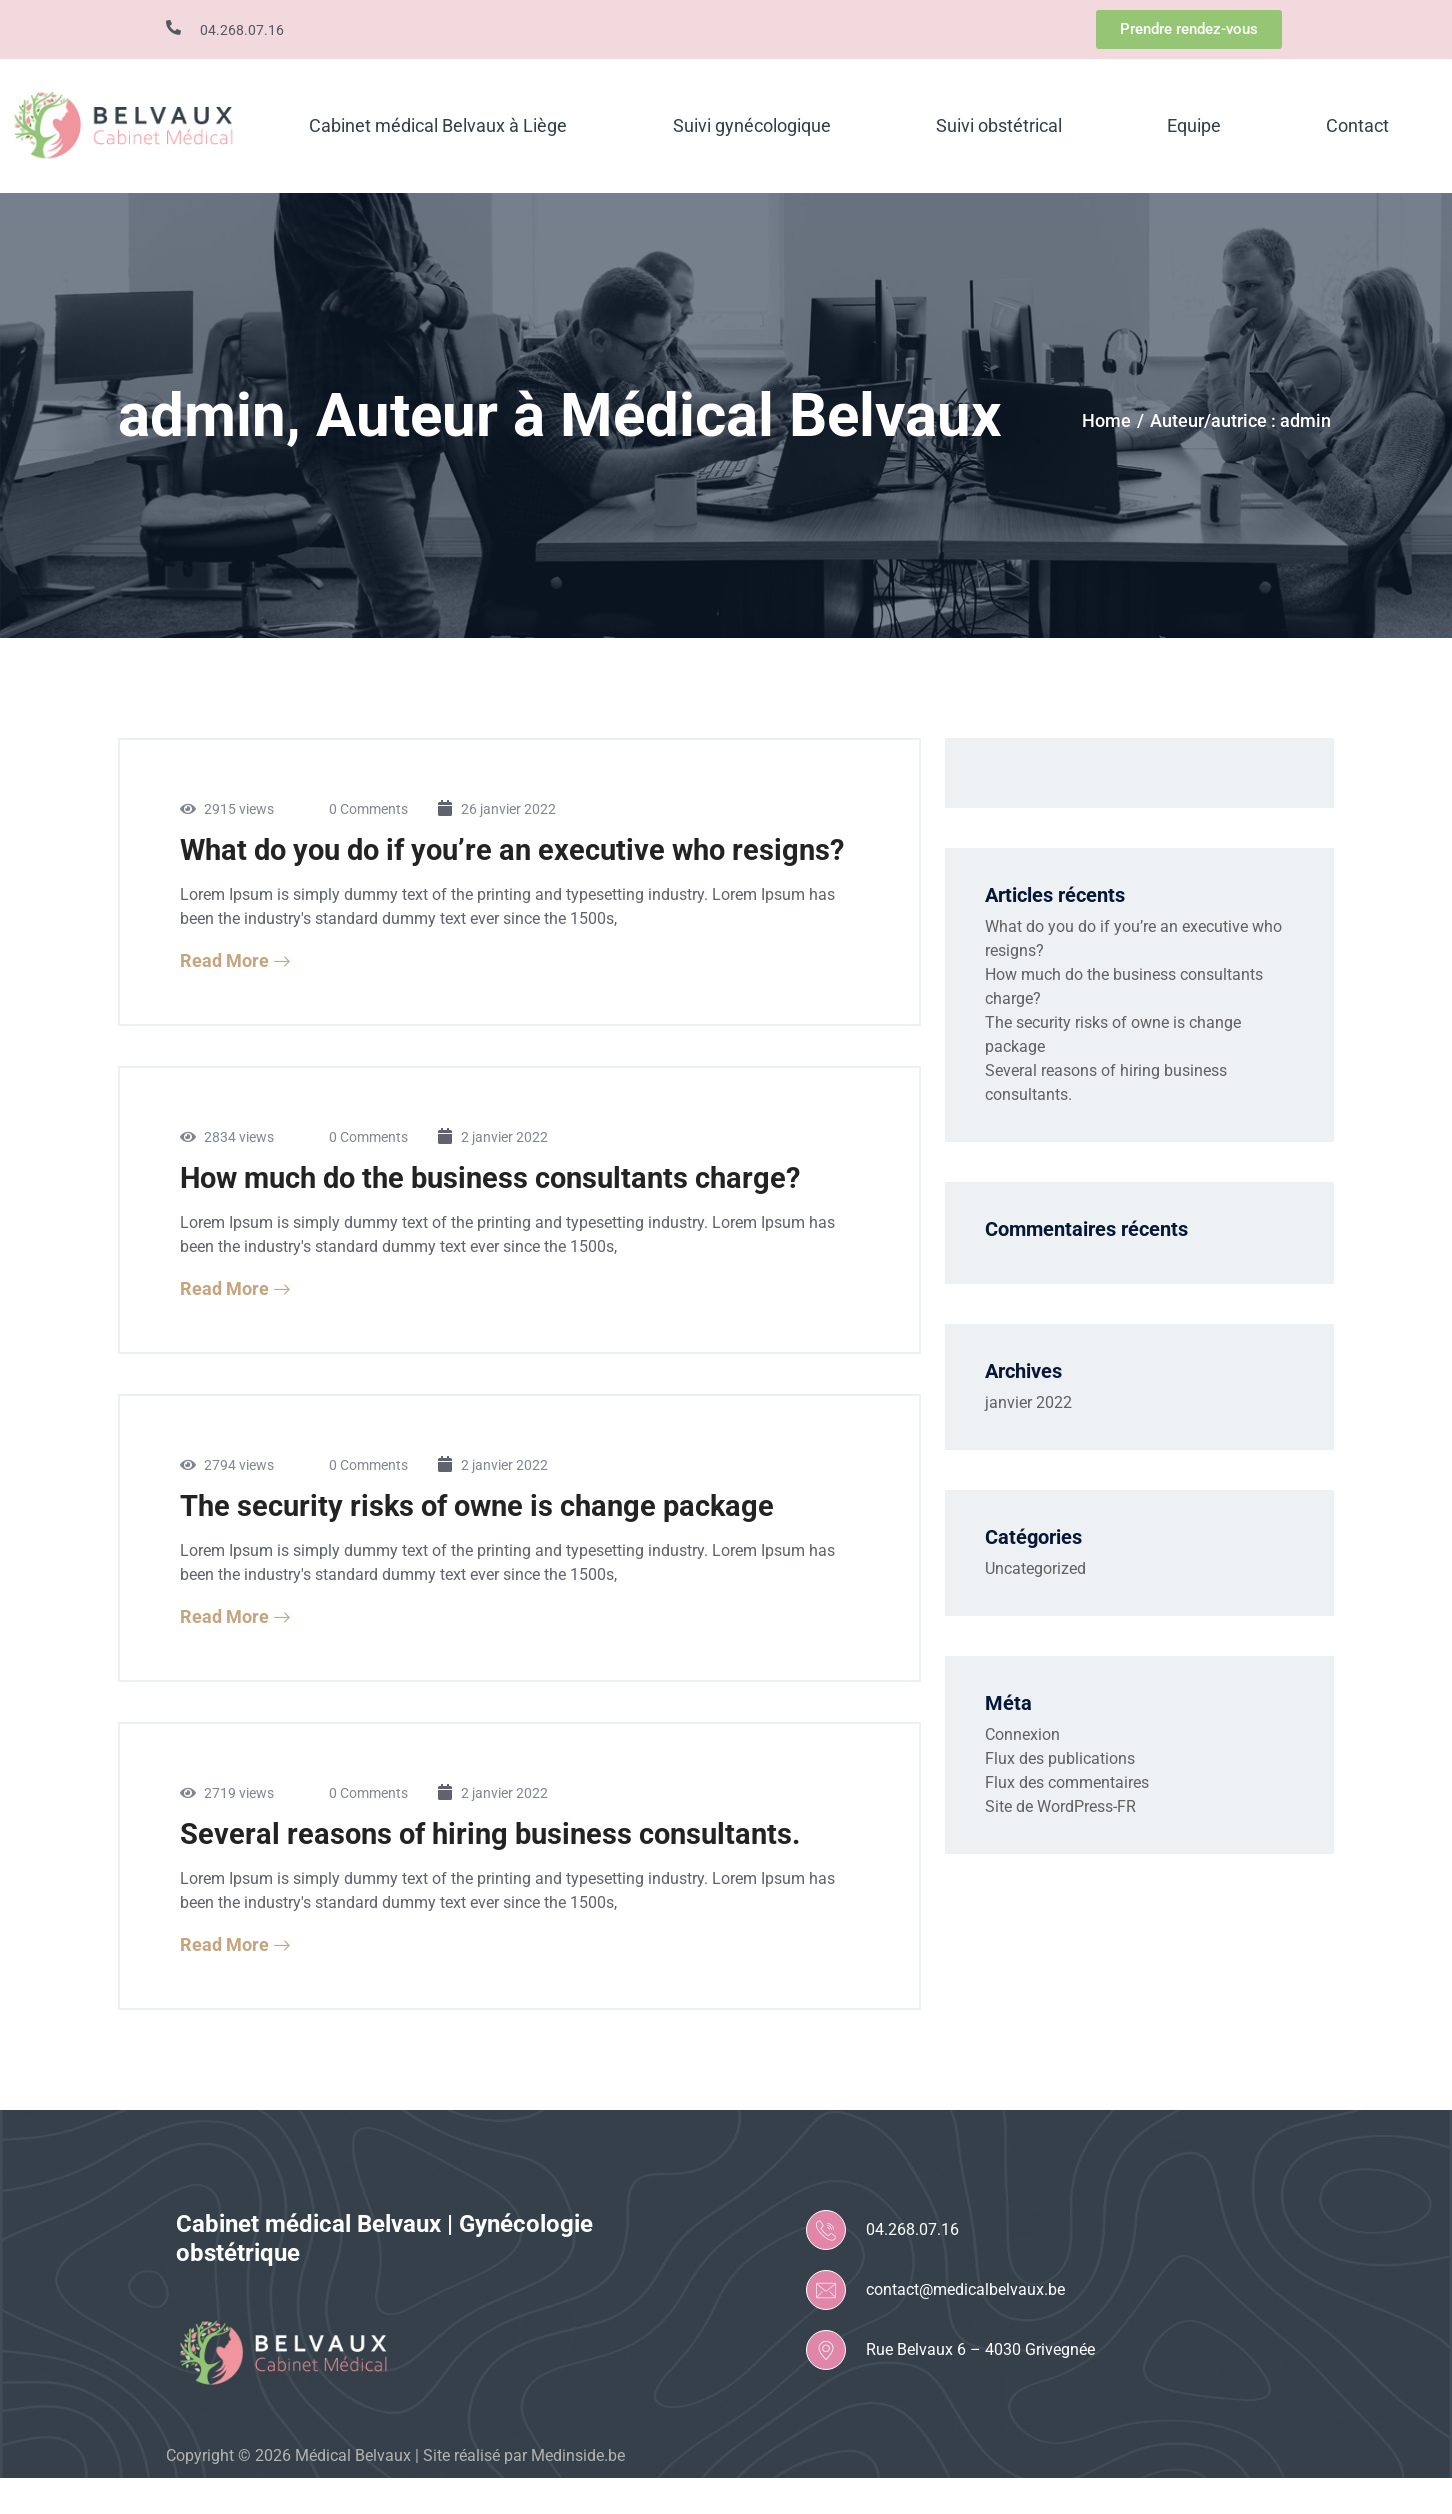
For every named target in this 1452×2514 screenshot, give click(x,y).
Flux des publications (1060, 1758)
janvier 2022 (1028, 1402)
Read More (235, 996)
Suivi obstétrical (999, 125)
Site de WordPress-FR (1060, 1806)
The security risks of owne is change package (485, 1541)
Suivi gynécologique (752, 125)
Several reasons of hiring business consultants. (497, 1869)
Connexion (1022, 1734)
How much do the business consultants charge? (500, 1213)
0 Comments (368, 809)
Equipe (1194, 125)
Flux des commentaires (1067, 1782)
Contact (1357, 125)
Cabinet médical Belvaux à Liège (438, 125)
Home (1106, 420)
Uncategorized (1035, 1568)
